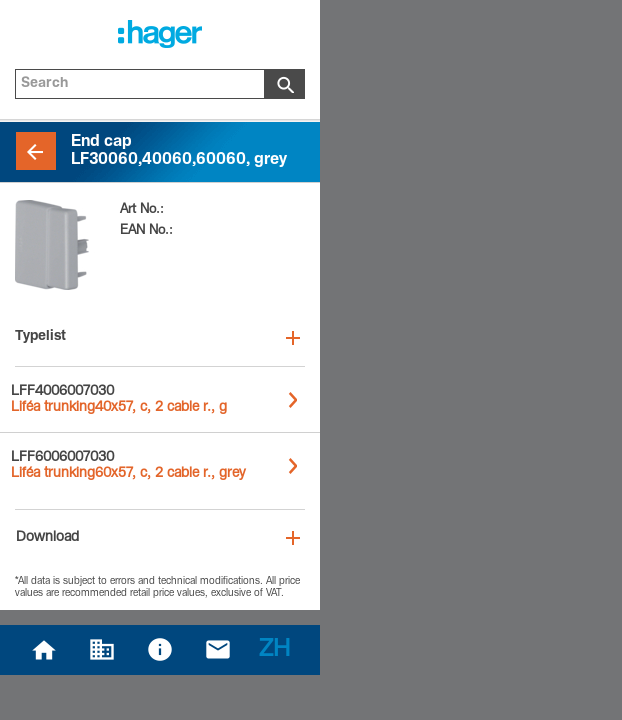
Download (47, 538)
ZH (274, 651)
